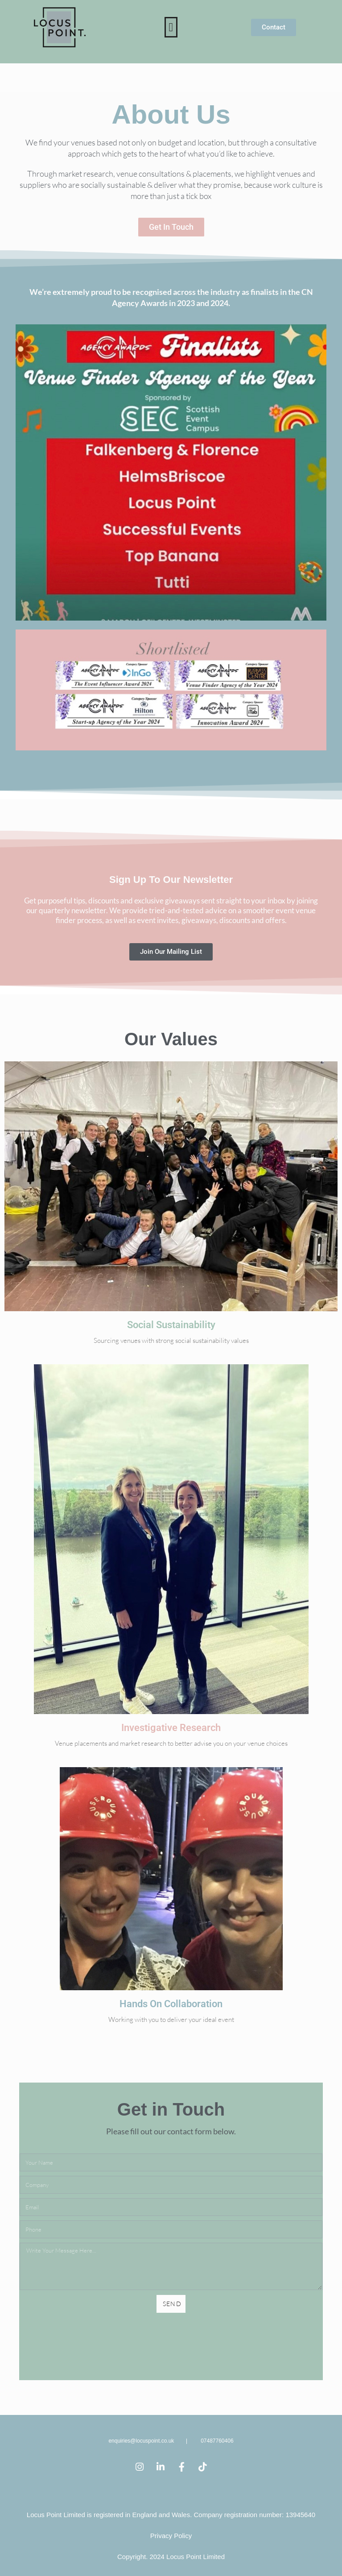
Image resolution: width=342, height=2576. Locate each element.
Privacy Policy (171, 2535)
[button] (171, 27)
